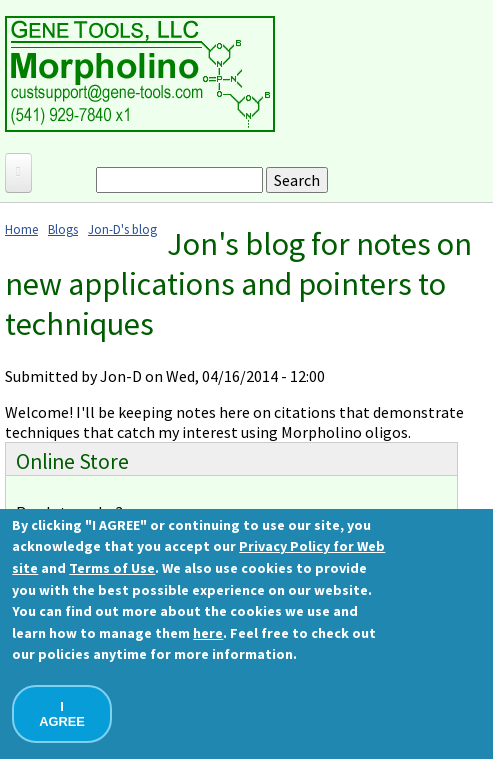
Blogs (63, 229)
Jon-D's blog (122, 229)
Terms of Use (112, 568)
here (208, 633)
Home (21, 229)
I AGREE (62, 714)
